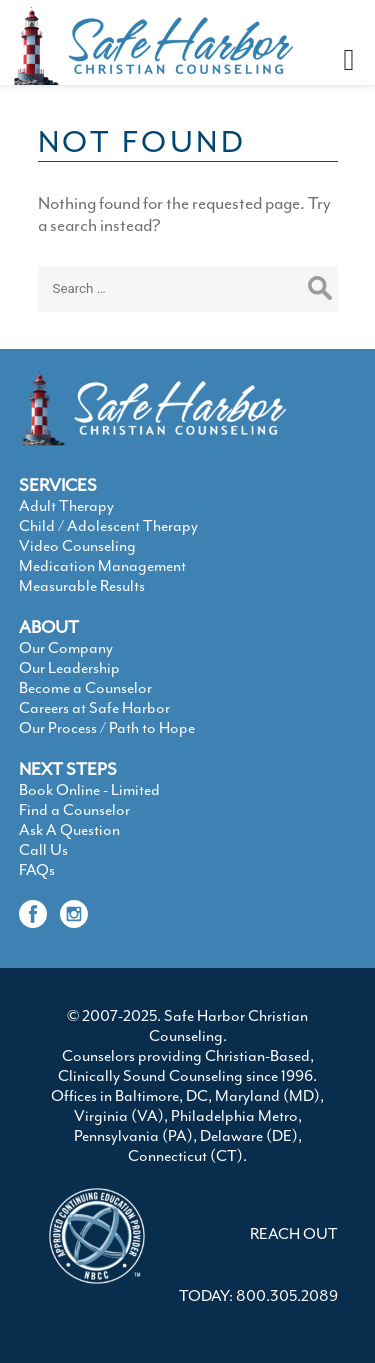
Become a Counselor (85, 688)
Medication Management (102, 566)
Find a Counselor (74, 810)
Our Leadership (69, 668)
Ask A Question (69, 830)
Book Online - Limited (89, 790)
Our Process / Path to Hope (107, 728)
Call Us (43, 850)
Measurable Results (82, 586)
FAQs (37, 870)
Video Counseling (77, 546)
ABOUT (49, 627)
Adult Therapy (66, 506)
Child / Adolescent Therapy (108, 526)
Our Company (66, 648)
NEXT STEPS (68, 769)
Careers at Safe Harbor (94, 708)
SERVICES (58, 485)
